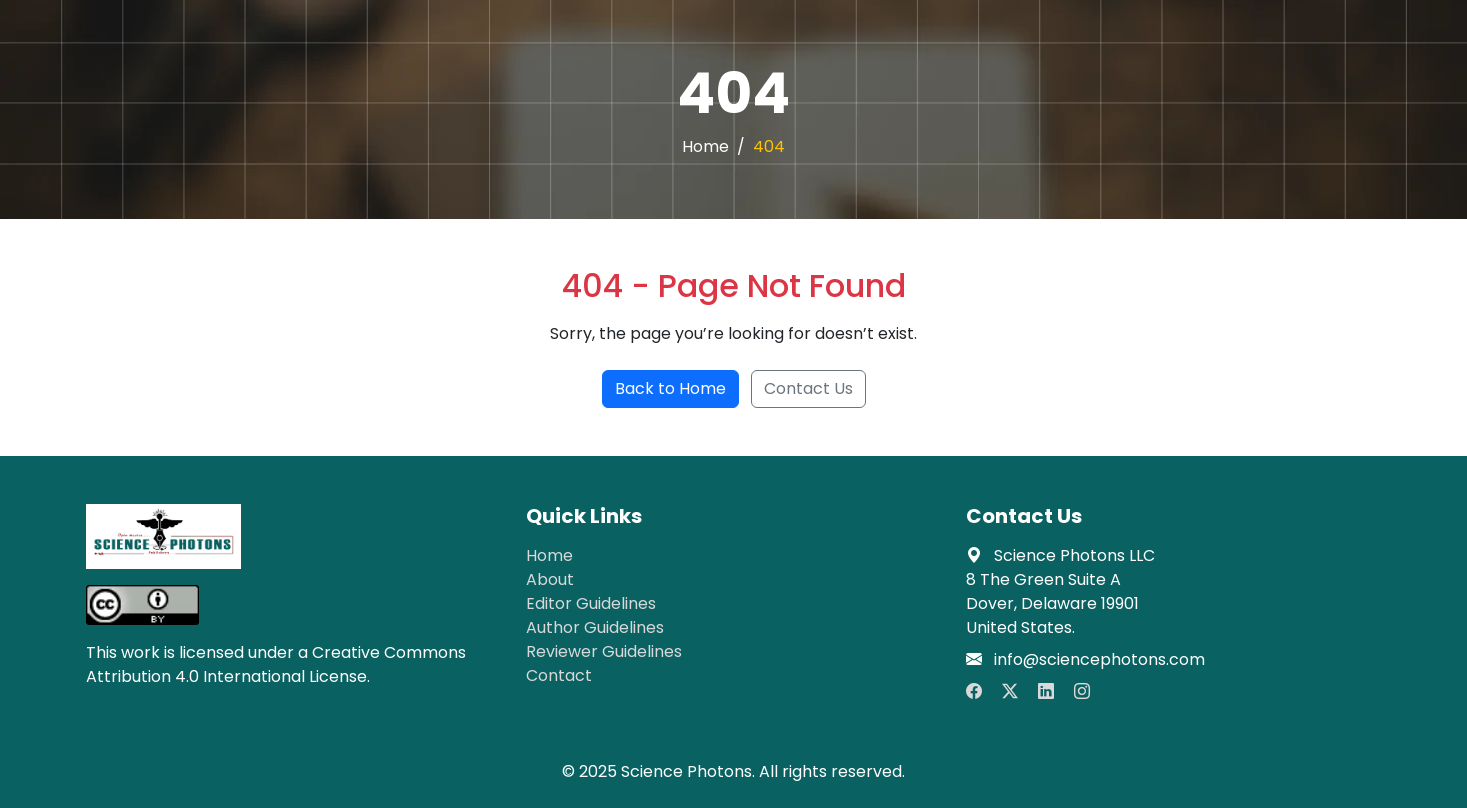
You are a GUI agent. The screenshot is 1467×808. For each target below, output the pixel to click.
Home (705, 146)
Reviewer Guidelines (604, 651)
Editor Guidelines (591, 603)
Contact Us (808, 388)
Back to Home (670, 388)
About (550, 579)
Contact (559, 675)
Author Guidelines (595, 627)
